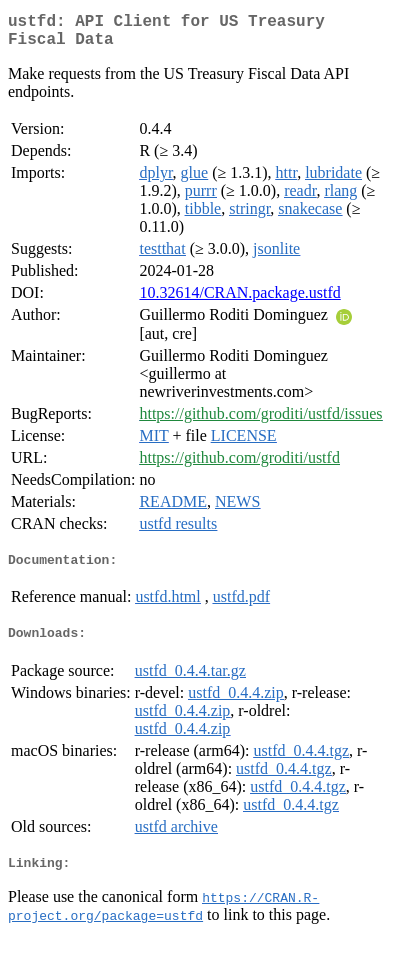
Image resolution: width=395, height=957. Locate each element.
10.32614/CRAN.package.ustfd (239, 300)
